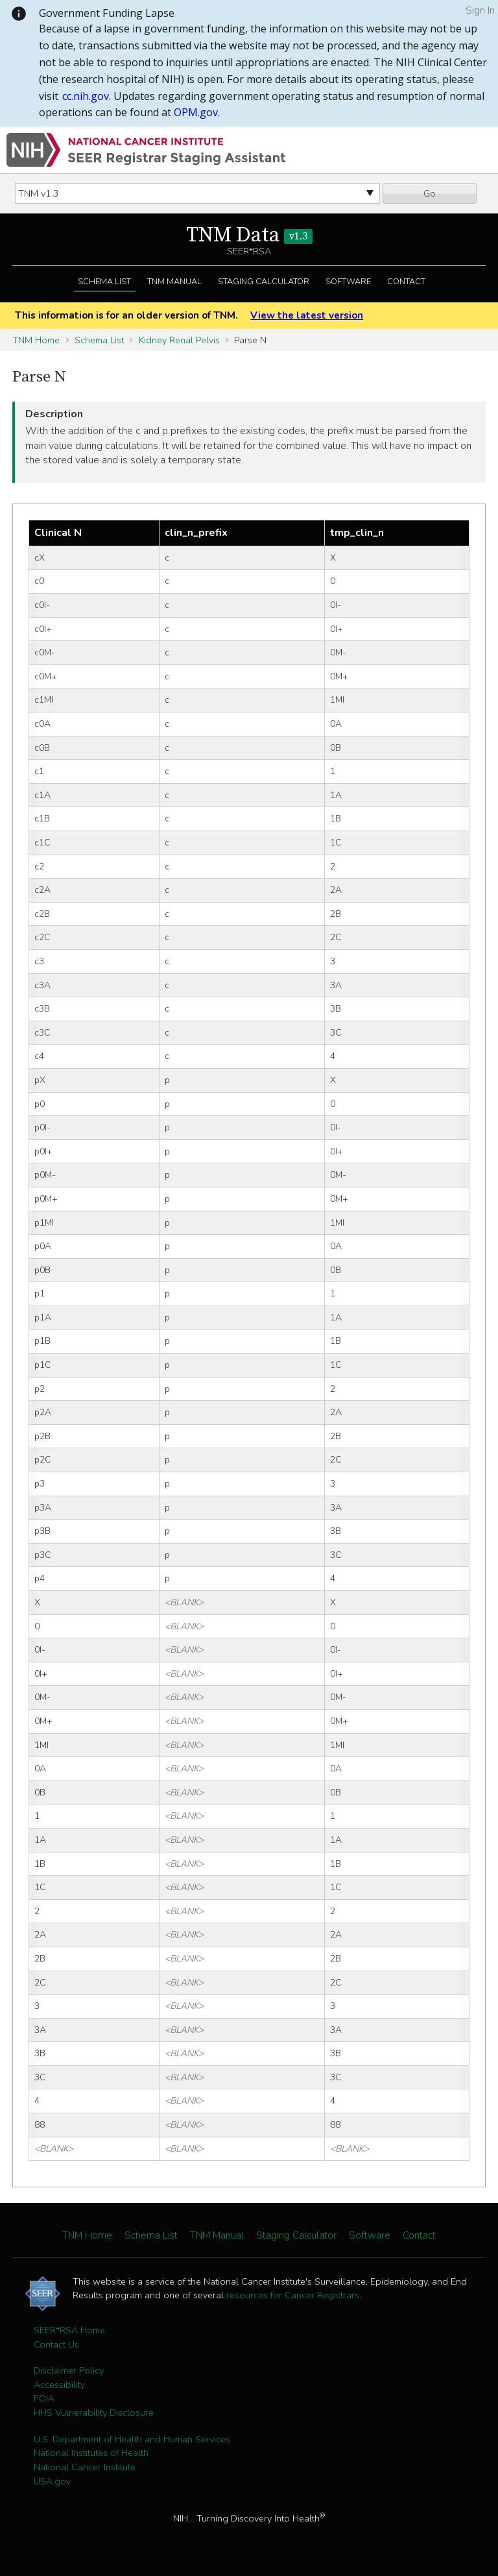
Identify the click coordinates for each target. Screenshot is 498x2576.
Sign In (480, 10)
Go (429, 193)
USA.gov (52, 2481)
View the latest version (306, 315)
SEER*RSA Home (69, 2330)
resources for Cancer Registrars (292, 2295)
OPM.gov (196, 112)
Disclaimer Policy (69, 2370)
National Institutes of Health (91, 2452)
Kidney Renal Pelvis (179, 340)
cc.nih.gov (85, 96)
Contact (406, 281)
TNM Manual (174, 281)
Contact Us (56, 2344)
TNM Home (36, 340)
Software (348, 281)
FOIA (44, 2398)
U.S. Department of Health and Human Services (132, 2439)
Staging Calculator (263, 281)
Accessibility (59, 2384)
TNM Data (249, 236)
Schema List (104, 281)
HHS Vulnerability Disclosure (94, 2412)
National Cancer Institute (85, 2467)
